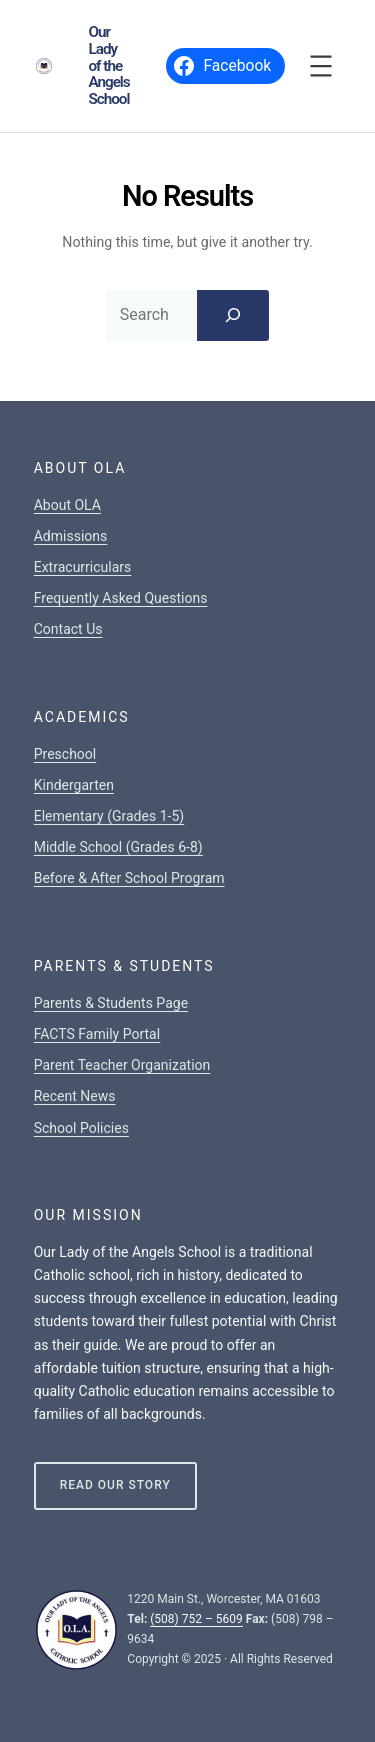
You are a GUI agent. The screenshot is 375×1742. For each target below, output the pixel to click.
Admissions (71, 536)
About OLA (67, 505)
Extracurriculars (83, 567)
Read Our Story (115, 1485)
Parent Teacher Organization (122, 1065)
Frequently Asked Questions (121, 598)
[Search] (233, 315)
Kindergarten (74, 785)
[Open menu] (321, 66)
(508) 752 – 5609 (196, 1619)
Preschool (65, 754)
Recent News (75, 1096)
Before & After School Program (129, 878)
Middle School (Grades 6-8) (118, 847)
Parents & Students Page (111, 1003)
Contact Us (68, 629)
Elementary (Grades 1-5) (109, 816)
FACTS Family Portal (97, 1034)
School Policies (81, 1128)
